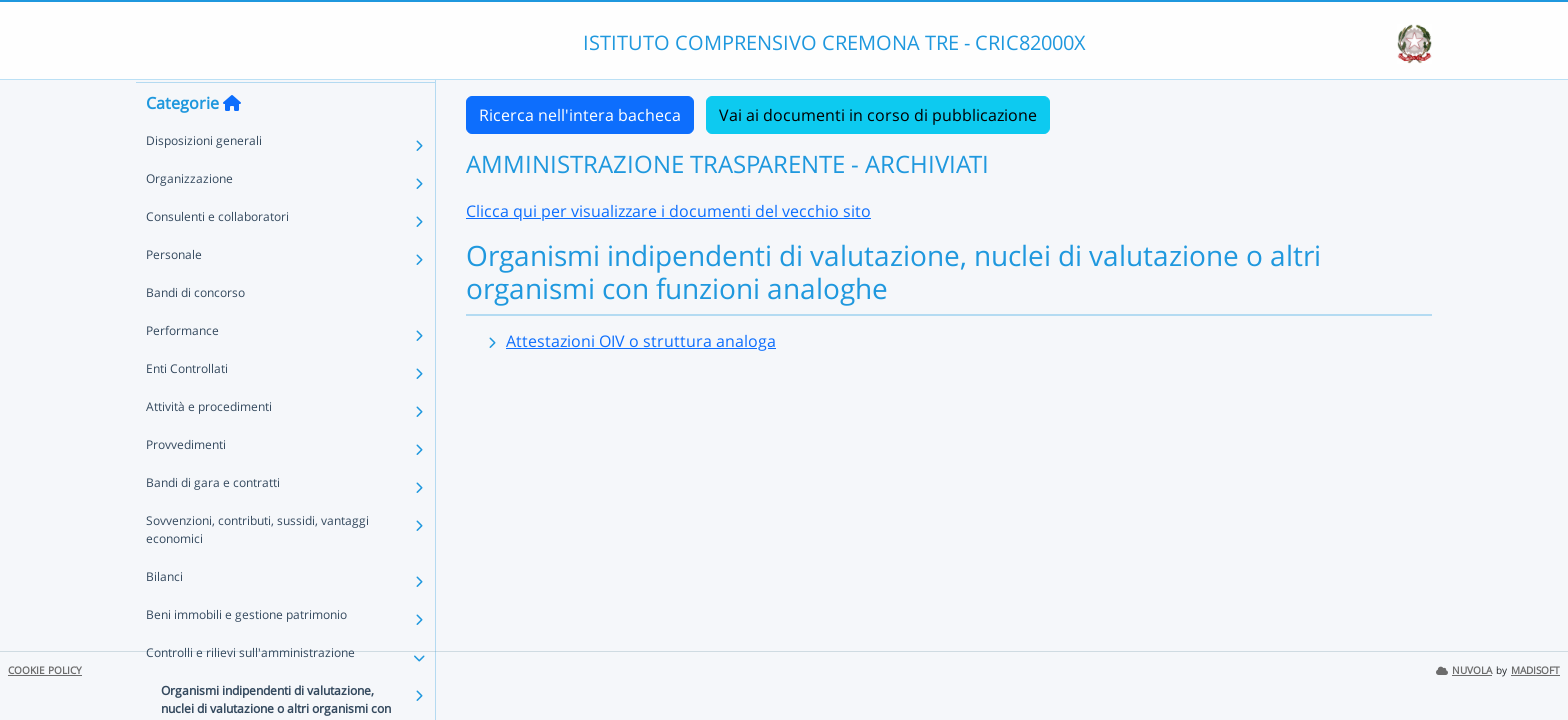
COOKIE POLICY (45, 670)
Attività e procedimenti (209, 444)
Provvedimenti (186, 482)
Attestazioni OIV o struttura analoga (641, 341)
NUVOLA (1464, 670)
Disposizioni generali (204, 178)
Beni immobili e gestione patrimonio (246, 652)
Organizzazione (189, 216)
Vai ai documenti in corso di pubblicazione (878, 115)
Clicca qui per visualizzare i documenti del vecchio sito (668, 211)
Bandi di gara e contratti (213, 520)
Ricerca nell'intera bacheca (580, 115)
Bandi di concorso (195, 330)
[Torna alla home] (232, 141)
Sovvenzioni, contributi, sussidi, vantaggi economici (257, 567)
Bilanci (164, 614)
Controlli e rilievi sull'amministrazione (250, 690)
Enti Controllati (187, 406)
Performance (182, 368)
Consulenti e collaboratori (217, 254)
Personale (174, 292)
